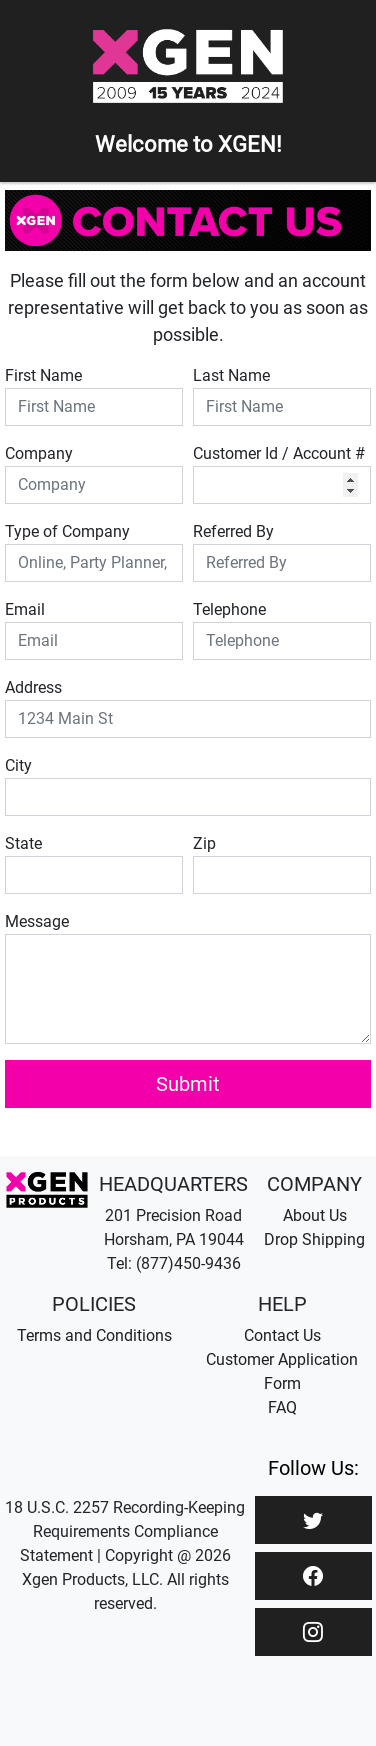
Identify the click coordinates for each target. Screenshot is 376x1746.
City (18, 765)
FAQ (282, 1407)
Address (33, 687)
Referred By (233, 531)
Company (39, 453)
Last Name (231, 375)
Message (37, 921)
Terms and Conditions (94, 1335)
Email (25, 609)
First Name (43, 375)
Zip (204, 843)
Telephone (229, 609)
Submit (188, 1084)
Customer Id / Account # (279, 453)
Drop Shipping (314, 1239)
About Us (315, 1215)
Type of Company (67, 531)
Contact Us (282, 1335)
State (23, 843)
